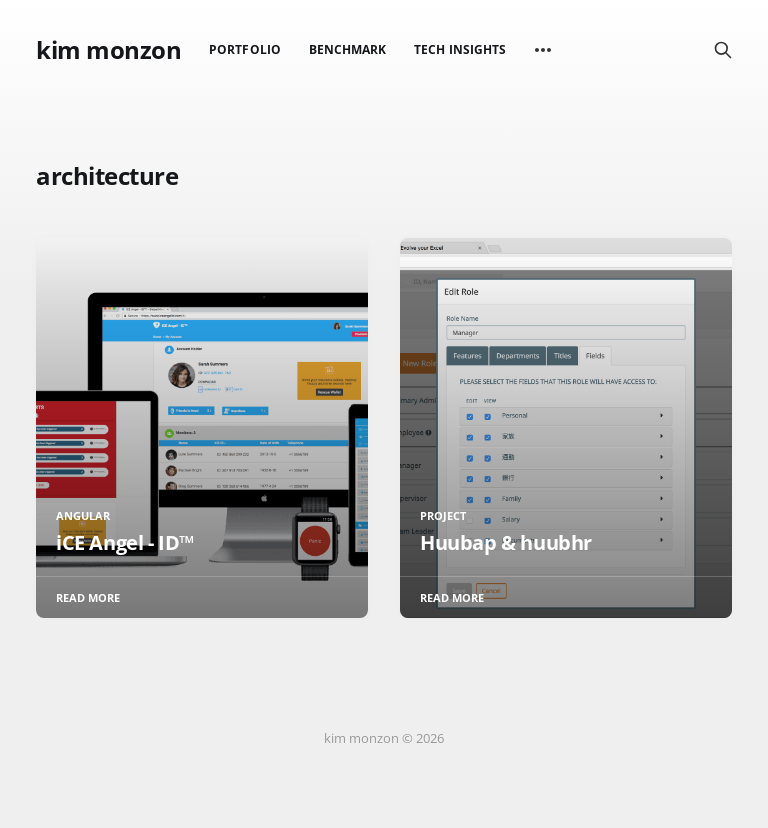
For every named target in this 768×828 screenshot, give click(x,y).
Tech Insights (460, 49)
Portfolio (245, 49)
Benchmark (348, 49)
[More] (543, 50)
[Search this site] (723, 50)
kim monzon (108, 50)
